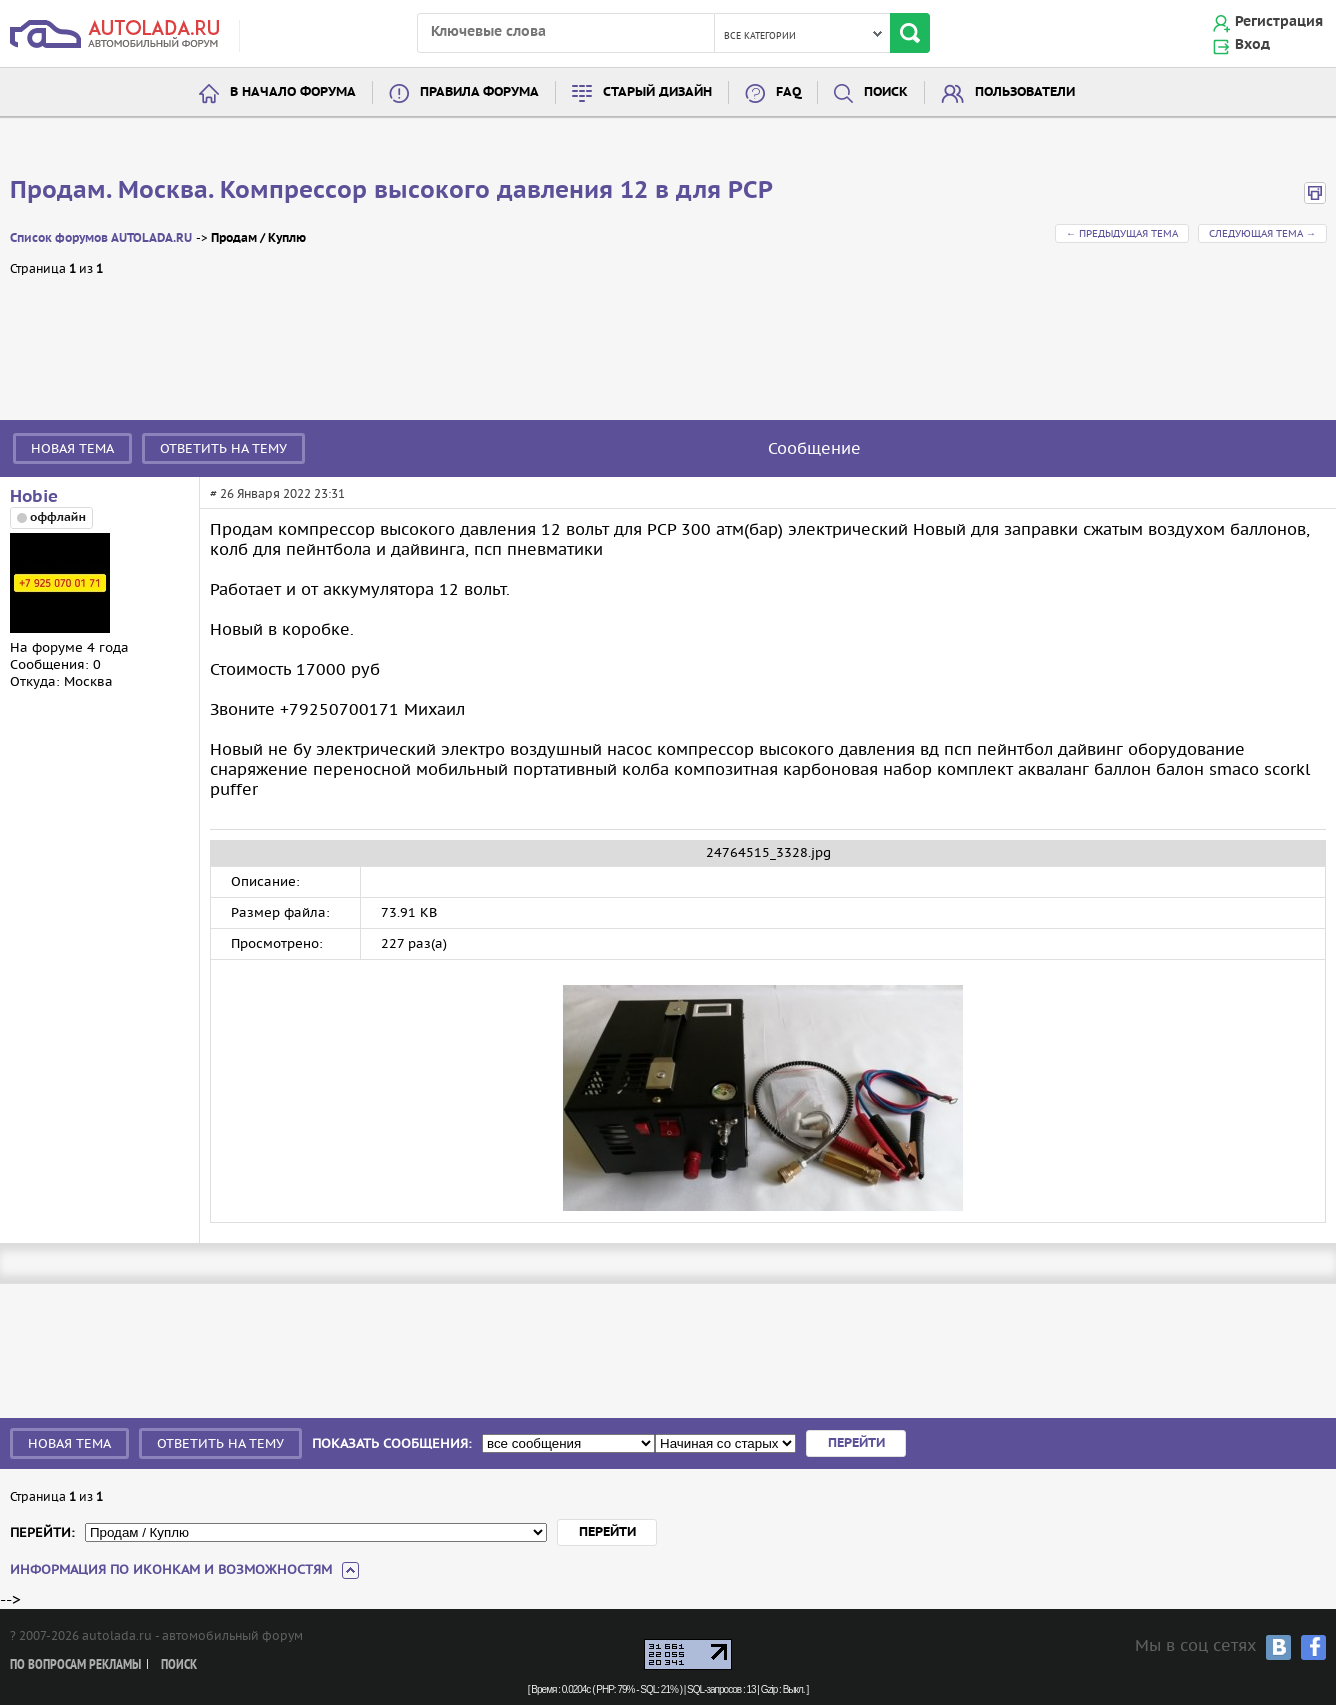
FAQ (788, 92)
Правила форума (479, 92)
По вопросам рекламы (75, 1665)
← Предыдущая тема (1122, 233)
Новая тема (72, 448)
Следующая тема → (1262, 233)
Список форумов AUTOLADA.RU (101, 238)
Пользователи (1025, 92)
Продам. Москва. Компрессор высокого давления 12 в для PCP (391, 191)
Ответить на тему (223, 448)
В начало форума (293, 92)
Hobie (34, 497)
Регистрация (1279, 22)
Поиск (886, 92)
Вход (1252, 45)
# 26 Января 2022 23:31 (277, 493)
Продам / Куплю (258, 238)
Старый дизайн (657, 92)
